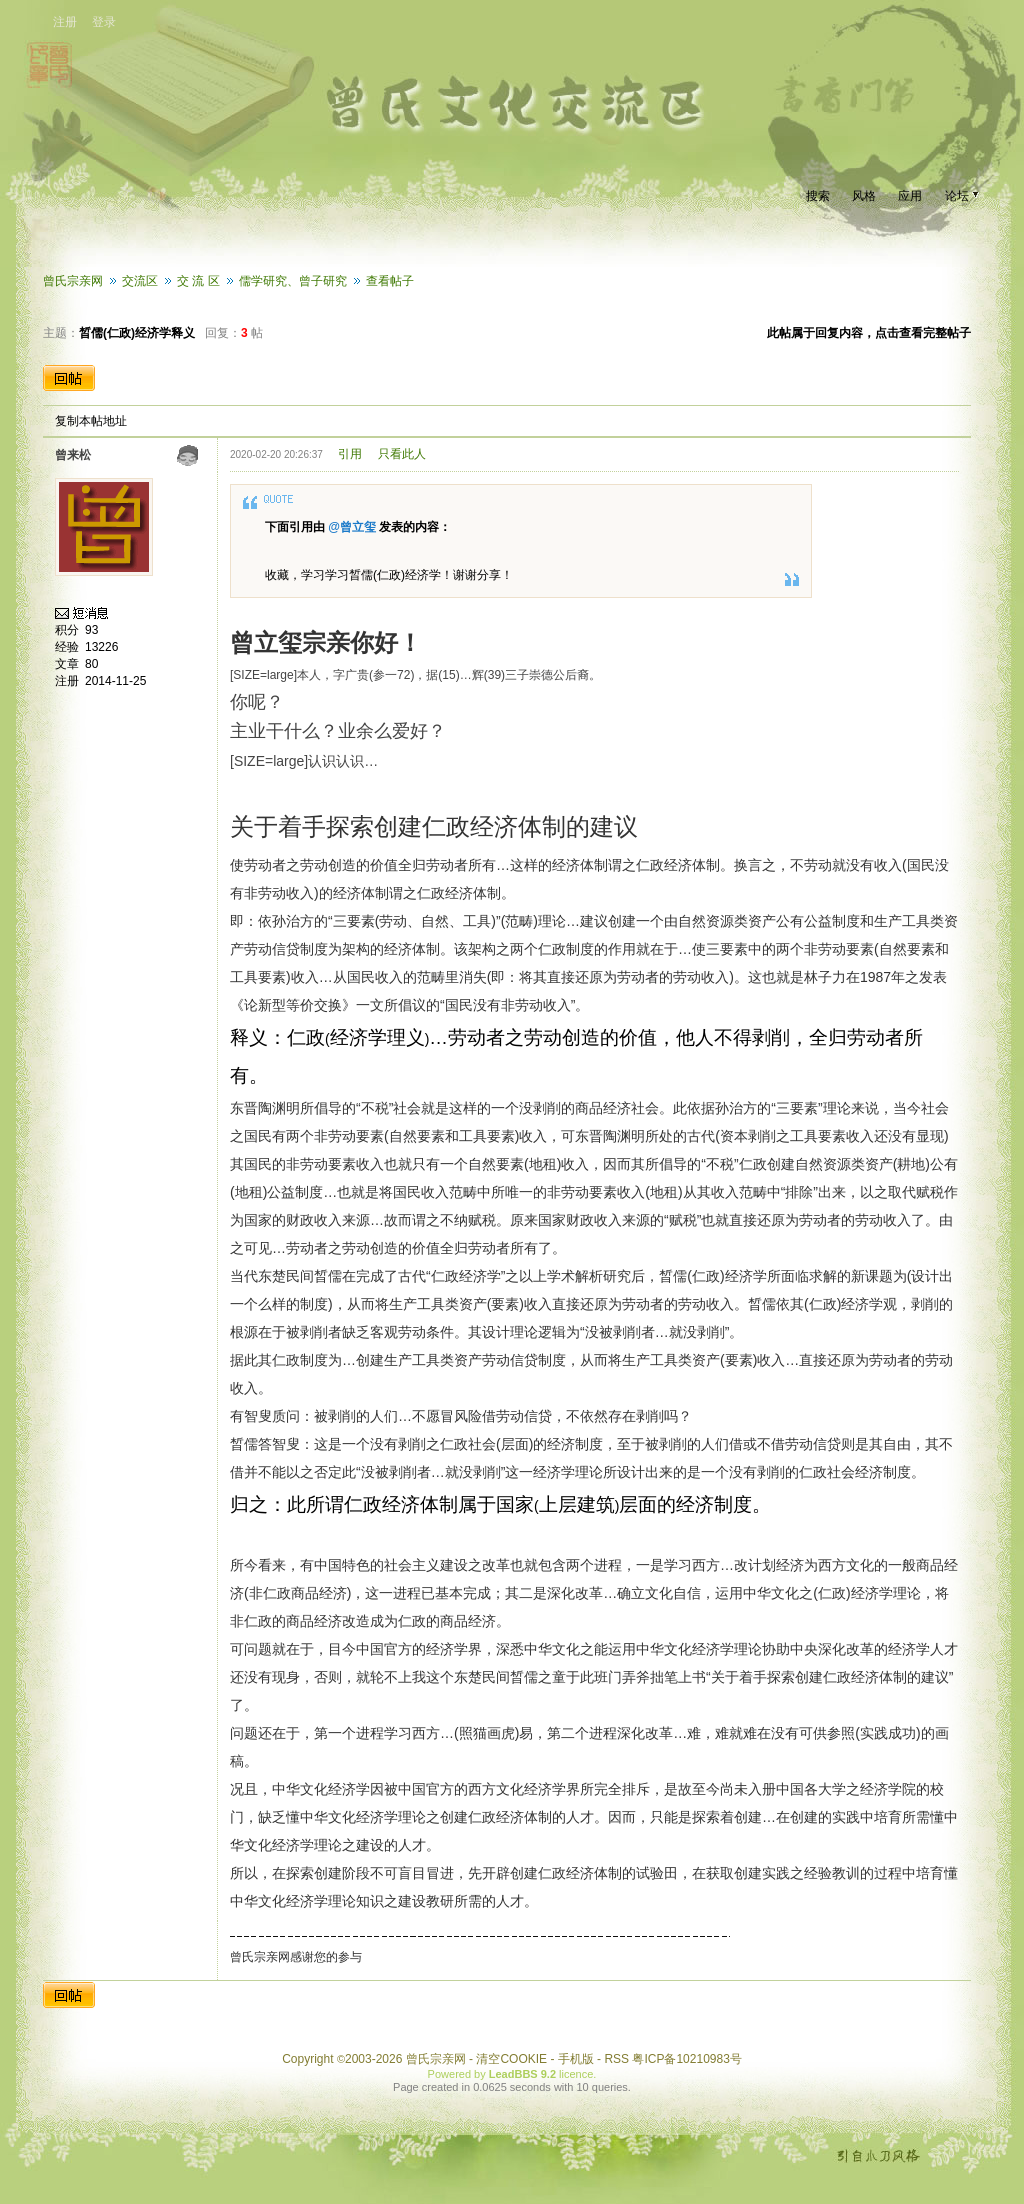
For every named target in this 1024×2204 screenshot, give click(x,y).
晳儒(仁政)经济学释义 (137, 333)
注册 (65, 22)
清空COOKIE (511, 2059)
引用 (350, 454)
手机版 (576, 2059)
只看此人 (402, 454)
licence (576, 2074)
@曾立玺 (352, 527)
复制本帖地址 (91, 421)
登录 (104, 22)
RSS (616, 2059)
